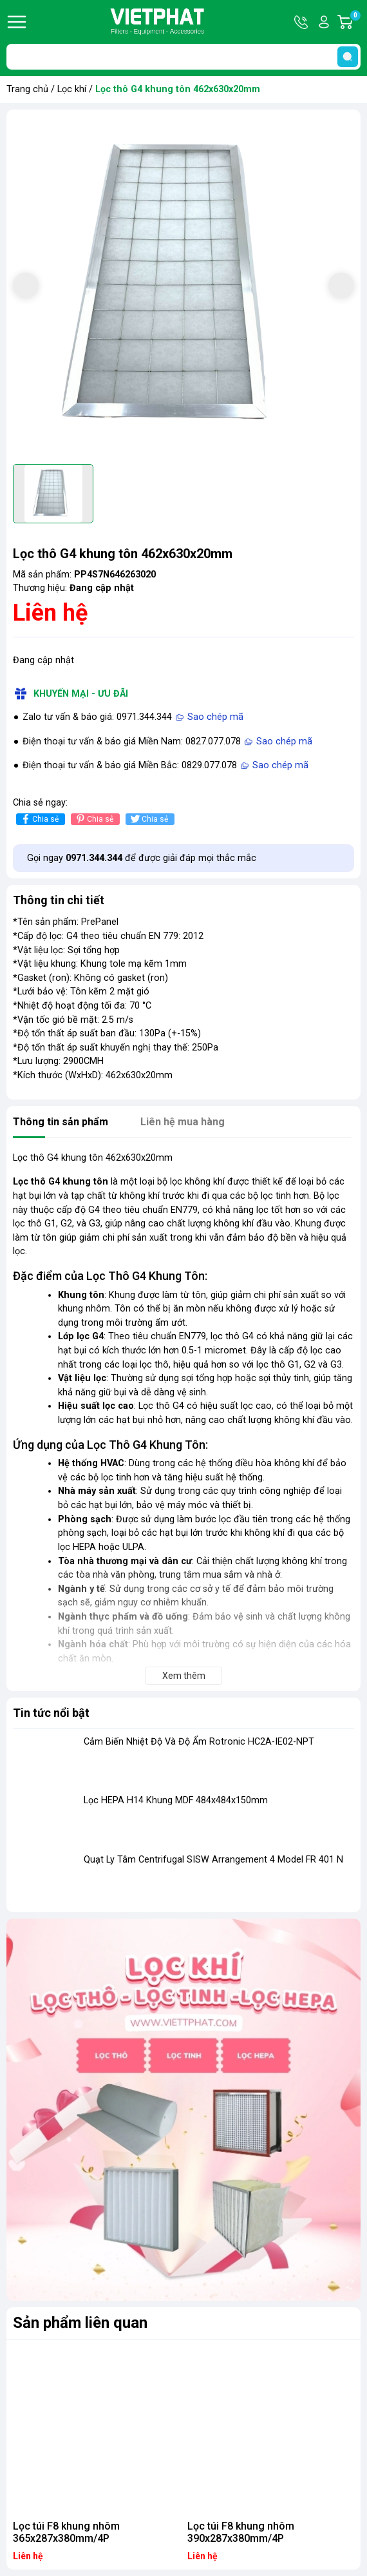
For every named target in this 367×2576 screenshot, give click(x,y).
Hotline (302, 22)
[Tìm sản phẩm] (183, 57)
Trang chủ (27, 89)
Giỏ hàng (355, 22)
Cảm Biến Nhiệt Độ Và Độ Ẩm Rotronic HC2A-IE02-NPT (199, 1741)
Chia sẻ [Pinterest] (93, 819)
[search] (347, 56)
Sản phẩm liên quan (80, 2323)
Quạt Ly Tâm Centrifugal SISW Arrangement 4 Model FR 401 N (213, 1859)
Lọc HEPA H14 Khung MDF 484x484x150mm (176, 1800)
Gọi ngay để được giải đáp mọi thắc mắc (141, 858)
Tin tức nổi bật (51, 1712)
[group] (183, 287)
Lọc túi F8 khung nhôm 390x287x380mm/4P (240, 2532)
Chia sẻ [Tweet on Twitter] (148, 819)
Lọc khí (71, 89)
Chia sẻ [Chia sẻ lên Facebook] (39, 819)
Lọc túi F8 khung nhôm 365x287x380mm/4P (66, 2532)
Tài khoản (324, 22)
